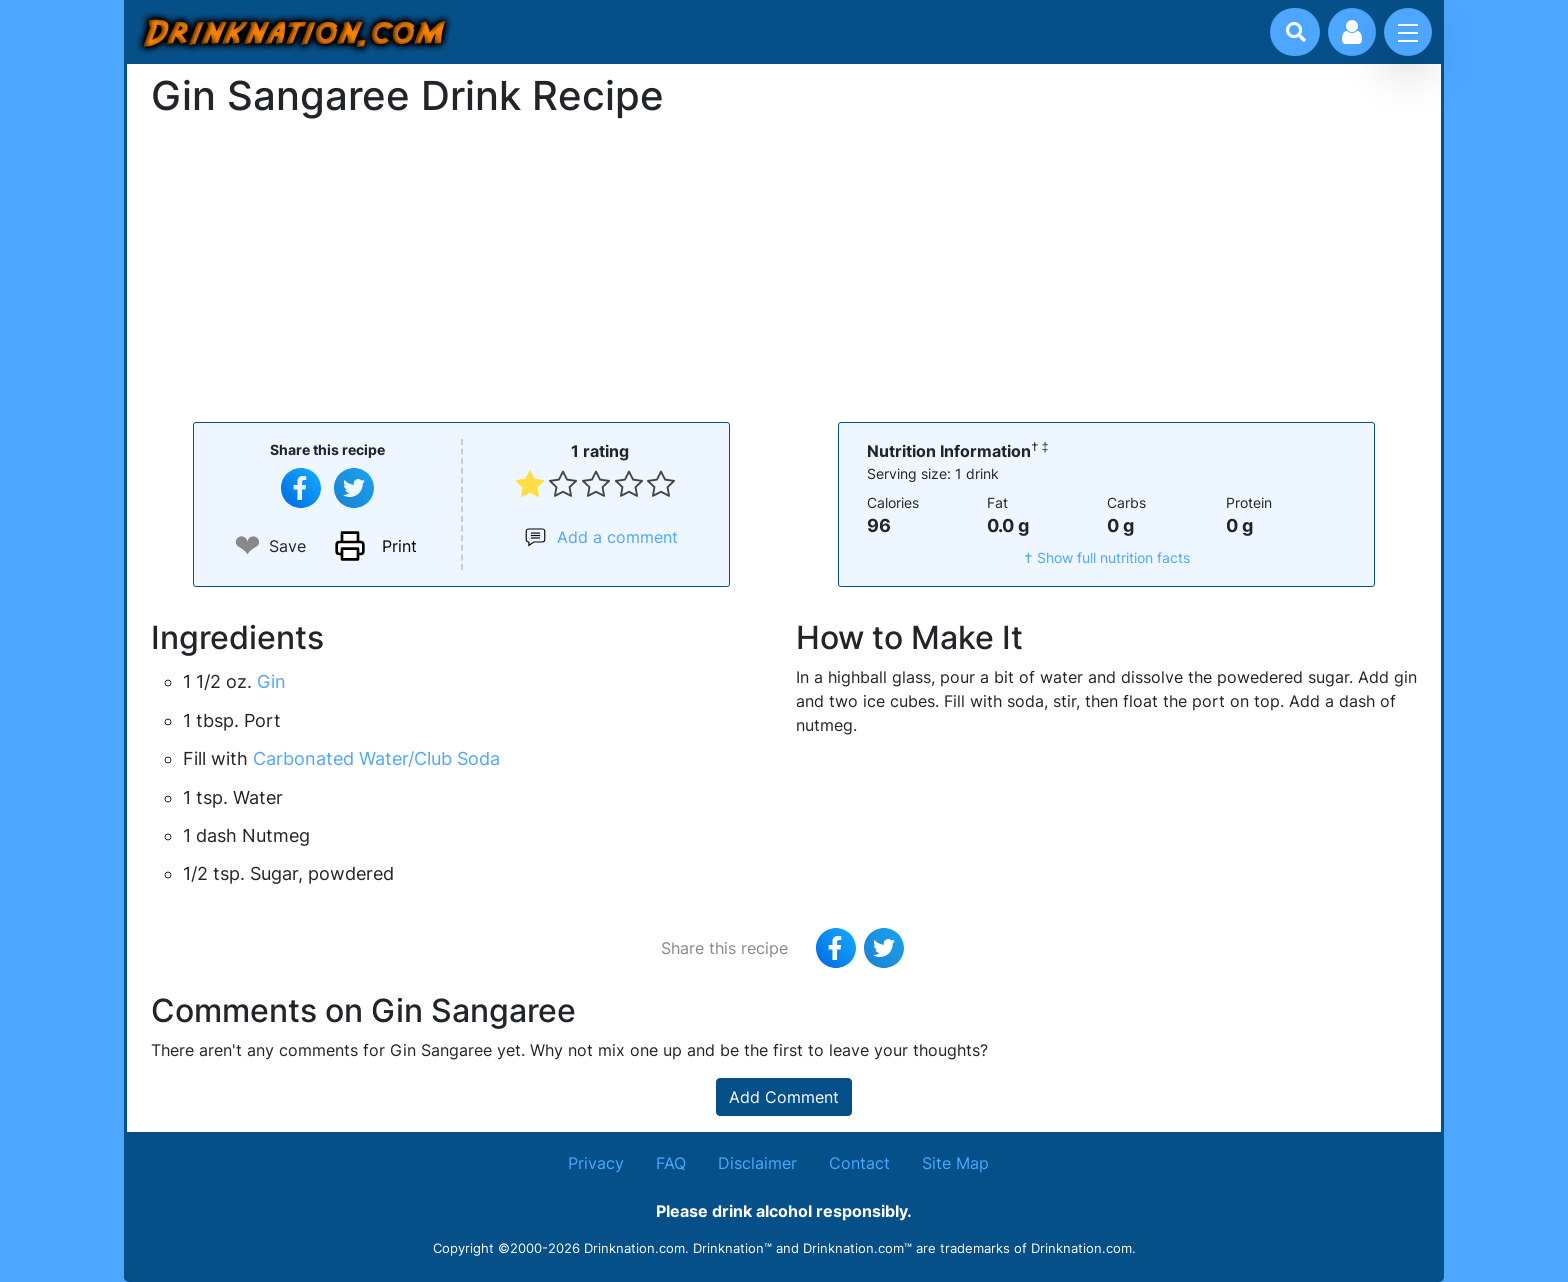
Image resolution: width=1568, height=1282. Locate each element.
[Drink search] (1296, 32)
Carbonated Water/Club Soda (376, 758)
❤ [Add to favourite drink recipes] (247, 545)
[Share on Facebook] (301, 488)
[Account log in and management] (1352, 32)
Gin (271, 681)
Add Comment (784, 1097)
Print (399, 546)
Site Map (955, 1163)
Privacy (596, 1163)
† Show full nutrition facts (1107, 557)
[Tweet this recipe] (354, 488)
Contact (859, 1163)
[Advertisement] (784, 268)
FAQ (671, 1163)
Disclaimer (757, 1163)
